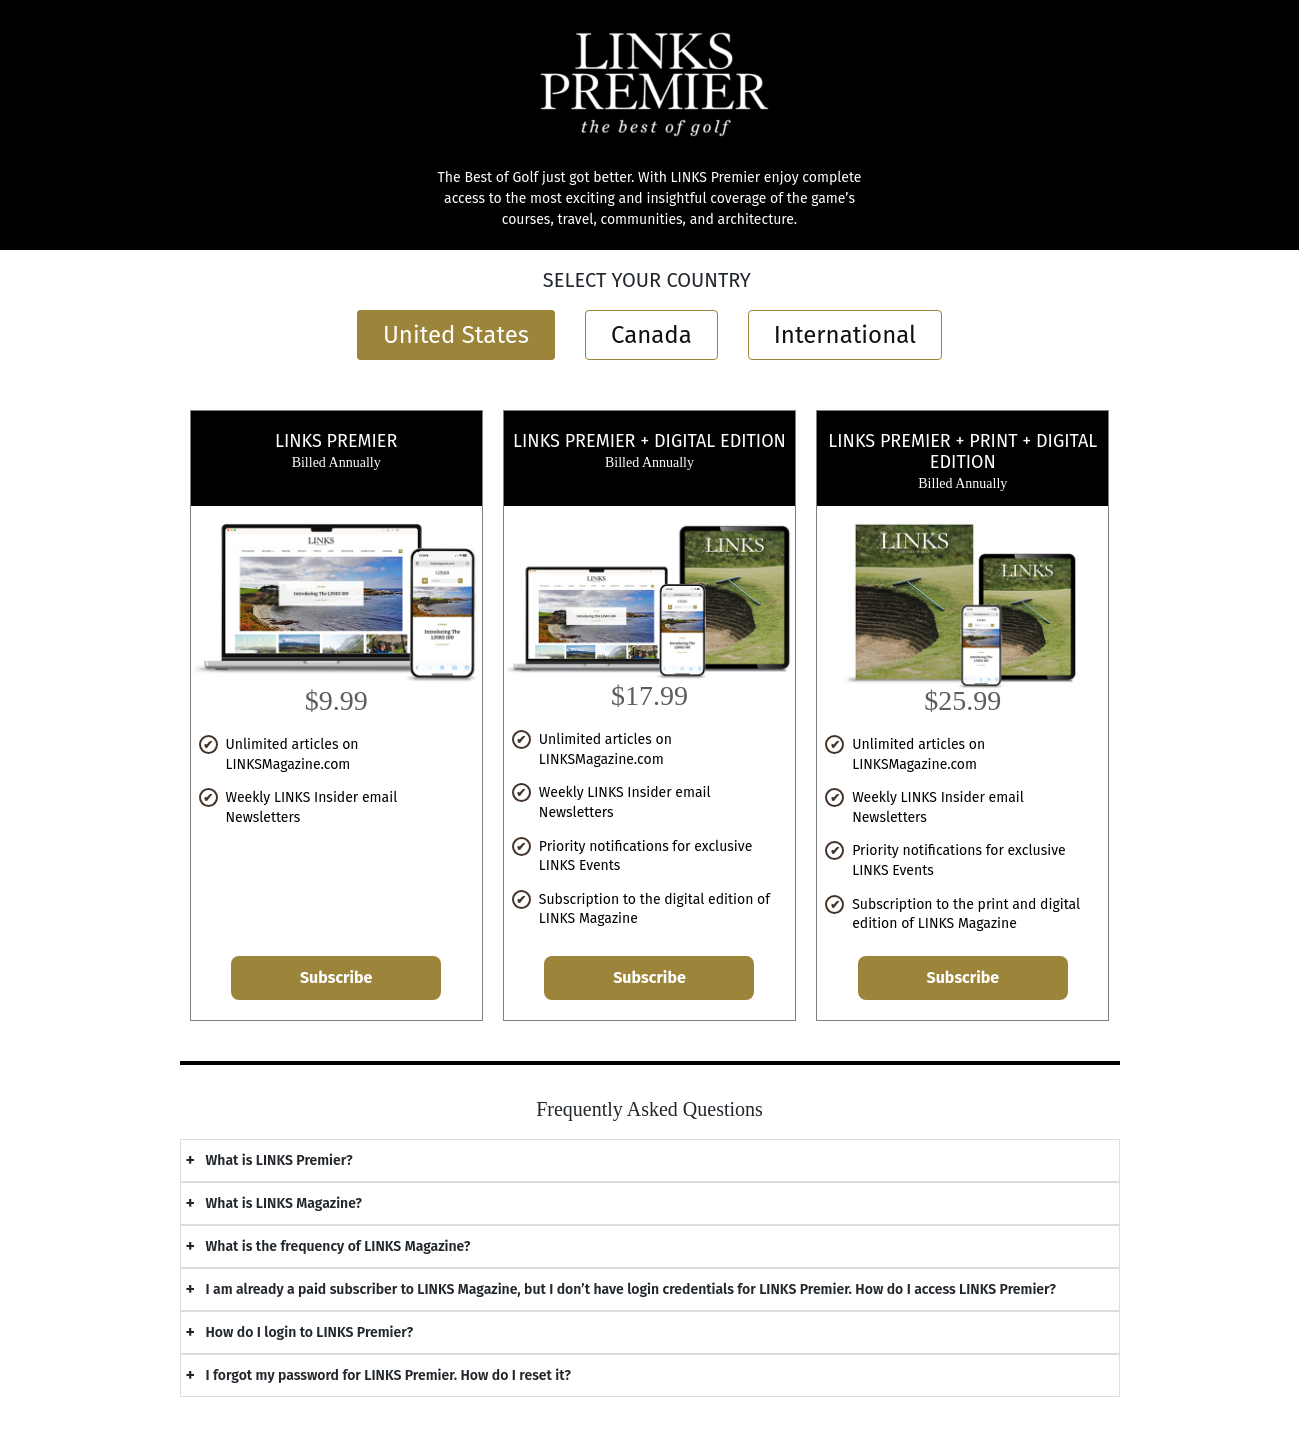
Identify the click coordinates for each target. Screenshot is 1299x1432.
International (845, 335)
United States (456, 335)
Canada (651, 335)
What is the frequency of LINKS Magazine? (338, 1246)
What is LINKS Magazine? (284, 1203)
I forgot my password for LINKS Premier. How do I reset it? (388, 1375)
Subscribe (336, 977)
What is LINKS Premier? (279, 1160)
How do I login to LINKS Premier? (310, 1332)
